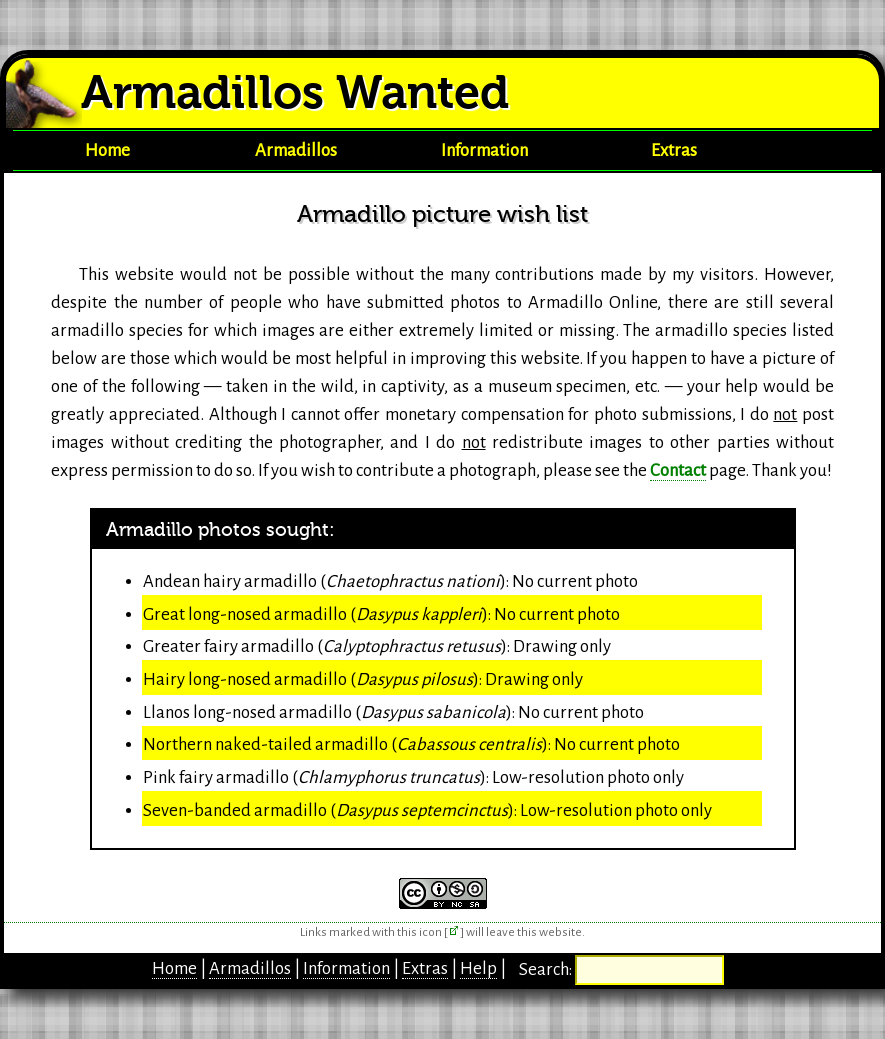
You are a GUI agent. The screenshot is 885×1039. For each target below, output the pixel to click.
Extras (674, 150)
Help (478, 968)
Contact (678, 470)
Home (107, 150)
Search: (547, 969)
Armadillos (296, 150)
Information (484, 150)
